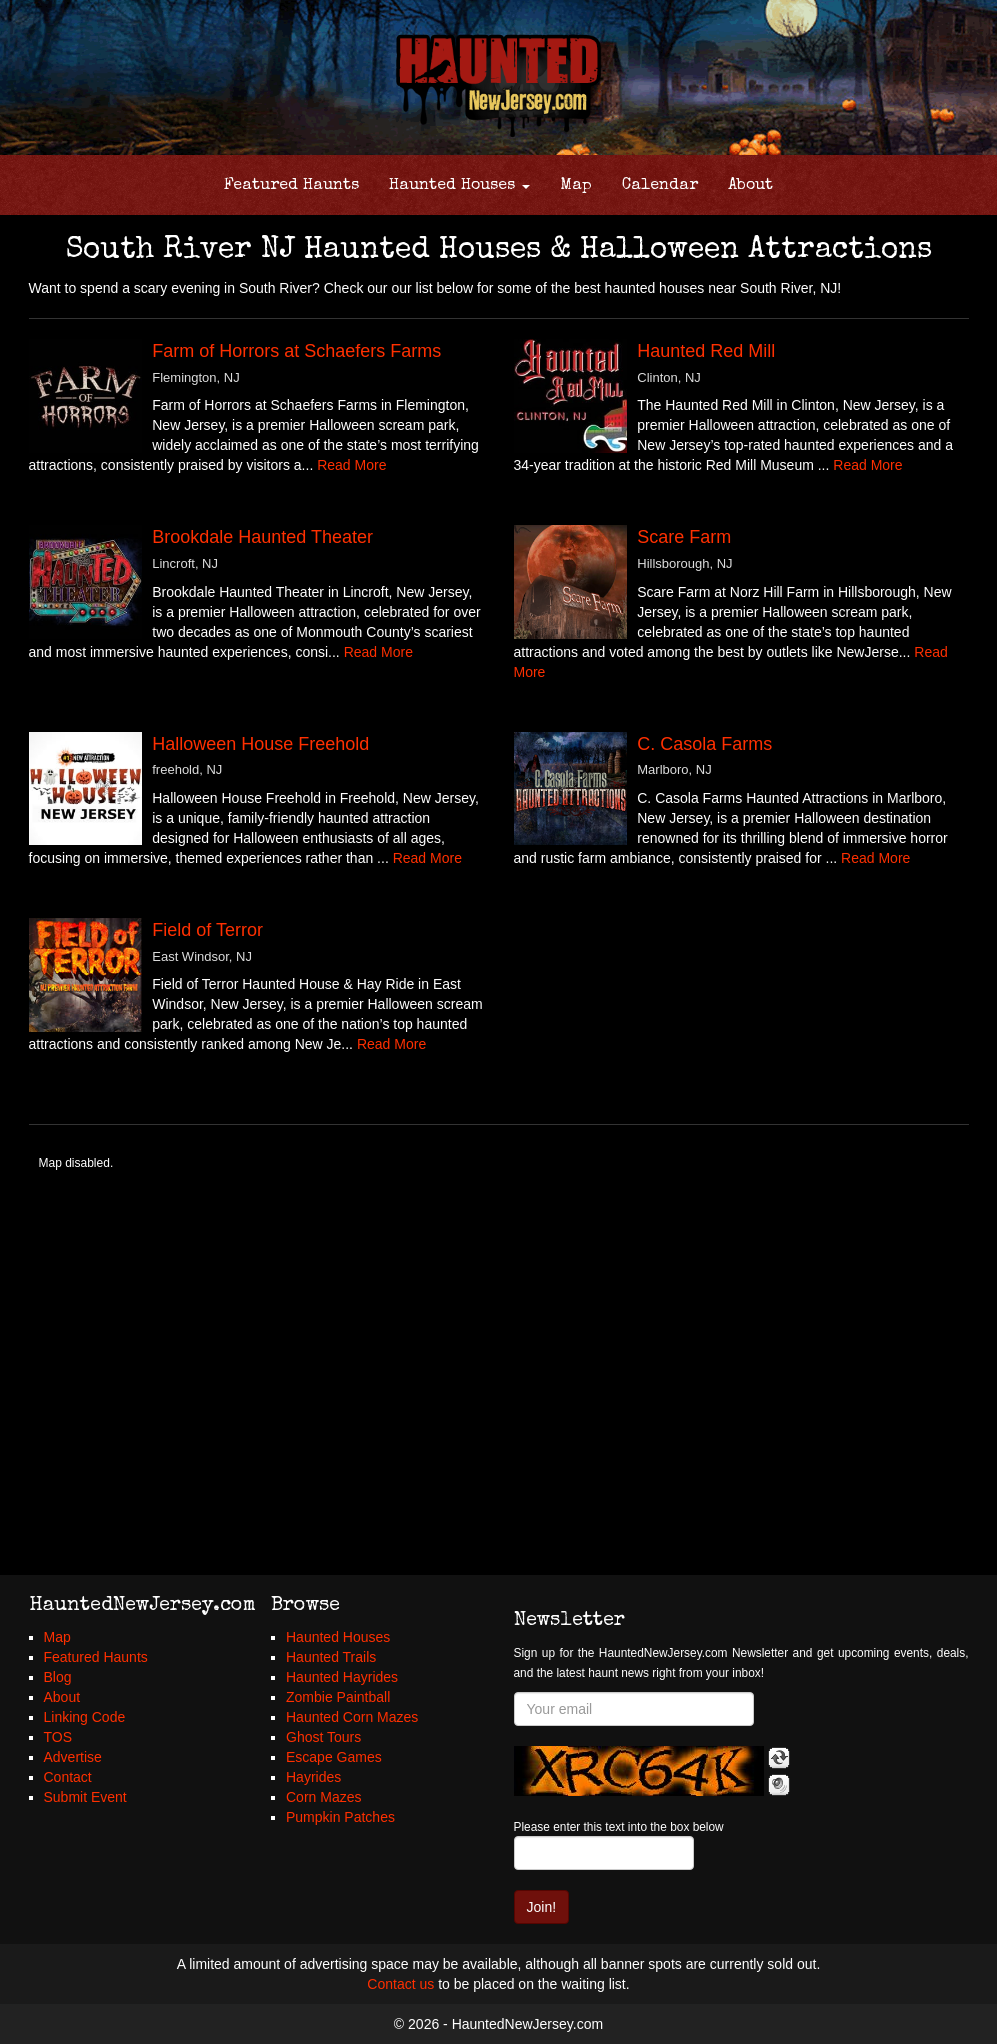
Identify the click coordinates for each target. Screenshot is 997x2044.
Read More (351, 465)
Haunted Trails (331, 1657)
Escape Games (334, 1757)
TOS (58, 1737)
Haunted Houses (459, 186)
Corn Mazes (323, 1797)
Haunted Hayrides (342, 1677)
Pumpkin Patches (340, 1817)
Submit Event (85, 1797)
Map (576, 186)
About (750, 186)
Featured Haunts (291, 186)
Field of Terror (207, 930)
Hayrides (313, 1777)
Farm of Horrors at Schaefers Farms (296, 351)
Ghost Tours (323, 1737)
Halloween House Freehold (260, 744)
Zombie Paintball (338, 1697)
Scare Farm (684, 537)
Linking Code (85, 1717)
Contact (68, 1777)
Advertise (73, 1757)
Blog (58, 1677)
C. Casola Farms (704, 744)
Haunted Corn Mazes (352, 1717)
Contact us (400, 1984)
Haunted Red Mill (706, 351)
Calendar (660, 186)
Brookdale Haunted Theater (262, 537)
